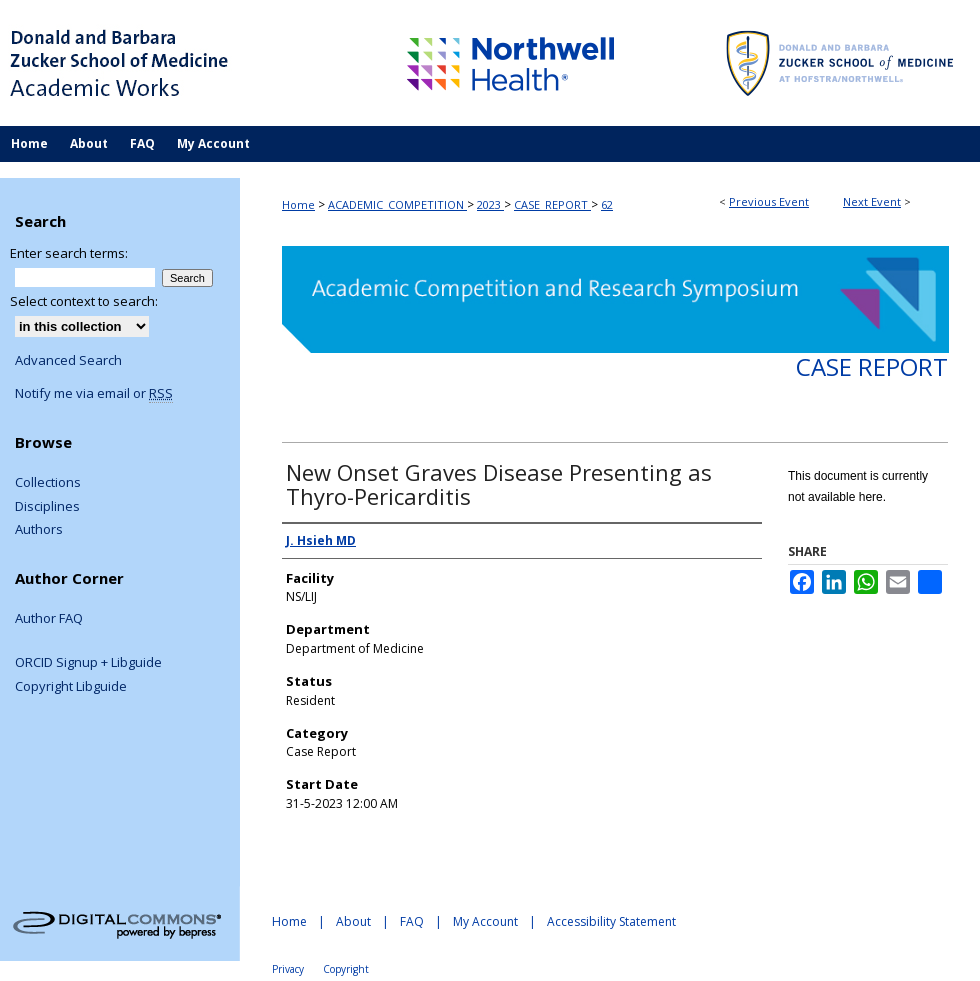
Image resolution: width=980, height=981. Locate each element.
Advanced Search (68, 360)
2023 (490, 204)
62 (607, 204)
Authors (39, 530)
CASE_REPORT (552, 204)
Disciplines (47, 507)
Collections (48, 483)
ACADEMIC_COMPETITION (397, 204)
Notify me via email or (94, 394)
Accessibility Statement (611, 921)
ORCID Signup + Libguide (88, 663)
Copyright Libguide (71, 687)
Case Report (872, 366)
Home (298, 204)
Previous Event (769, 201)
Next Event (872, 201)
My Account (485, 921)
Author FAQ (49, 619)
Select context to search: (84, 301)
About (353, 921)
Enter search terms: (69, 253)
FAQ (412, 921)
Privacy (288, 969)
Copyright (346, 969)
